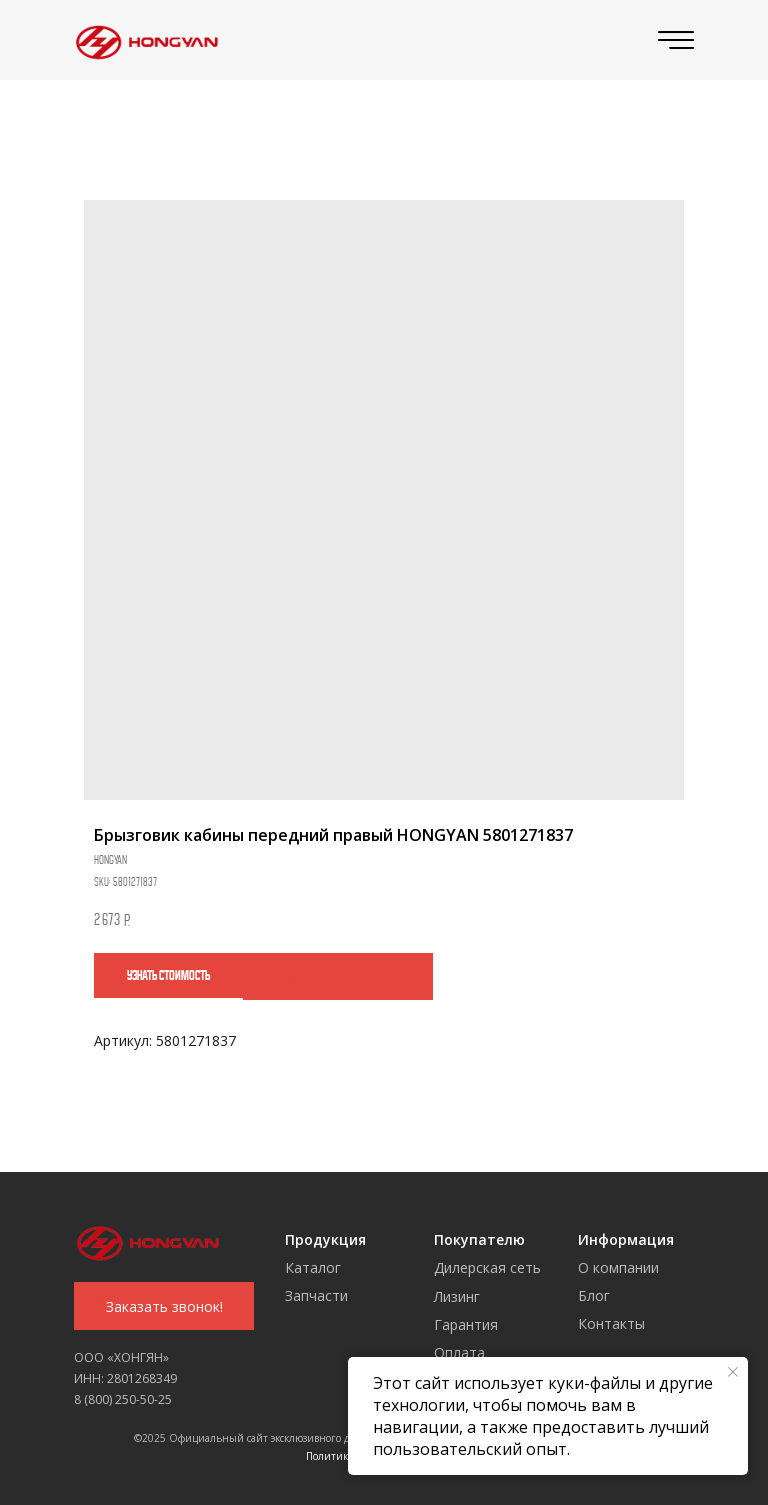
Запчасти (316, 1295)
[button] (164, 1306)
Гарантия (466, 1324)
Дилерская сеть (487, 1267)
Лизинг (457, 1296)
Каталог (313, 1267)
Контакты (611, 1323)
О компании (618, 1267)
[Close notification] (733, 1372)
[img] (143, 40)
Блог (594, 1295)
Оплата (459, 1352)
